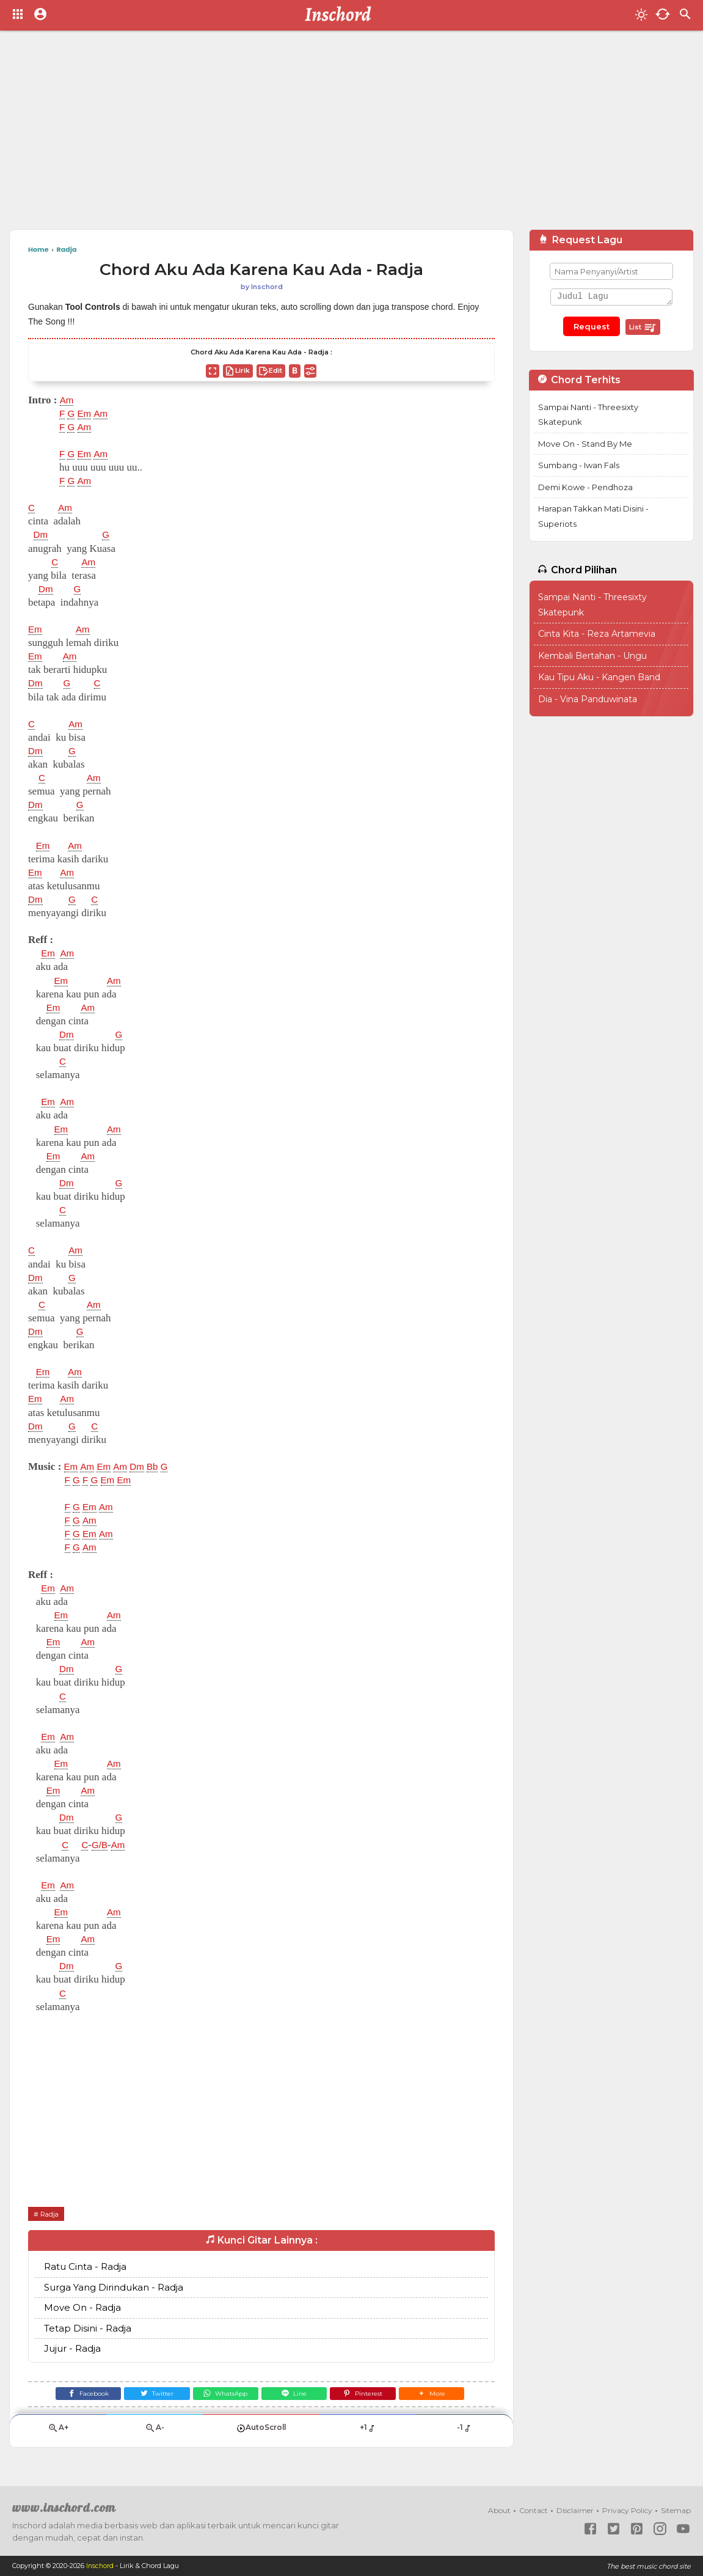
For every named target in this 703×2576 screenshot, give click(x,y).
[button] (442, 2395)
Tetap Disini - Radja (87, 2328)
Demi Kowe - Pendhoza (585, 487)
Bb (161, 1467)
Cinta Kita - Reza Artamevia (596, 633)
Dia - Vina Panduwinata (587, 699)
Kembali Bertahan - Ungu (592, 655)
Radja (51, 2213)
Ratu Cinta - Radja (85, 2267)
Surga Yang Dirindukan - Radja (113, 2287)
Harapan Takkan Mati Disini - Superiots (593, 516)
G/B (102, 1845)
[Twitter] (150, 2395)
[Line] (296, 2395)
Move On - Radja (82, 2308)
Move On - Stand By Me (585, 444)
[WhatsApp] (223, 2395)
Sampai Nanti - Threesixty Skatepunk (588, 414)
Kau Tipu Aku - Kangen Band (599, 677)
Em (87, 414)
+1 (368, 2432)
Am (68, 400)
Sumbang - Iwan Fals (578, 465)
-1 (464, 2432)
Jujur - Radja (72, 2349)
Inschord (100, 2566)
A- (154, 2432)
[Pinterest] (370, 2395)
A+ (58, 2432)
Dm (41, 535)
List (643, 327)
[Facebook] (77, 2395)
